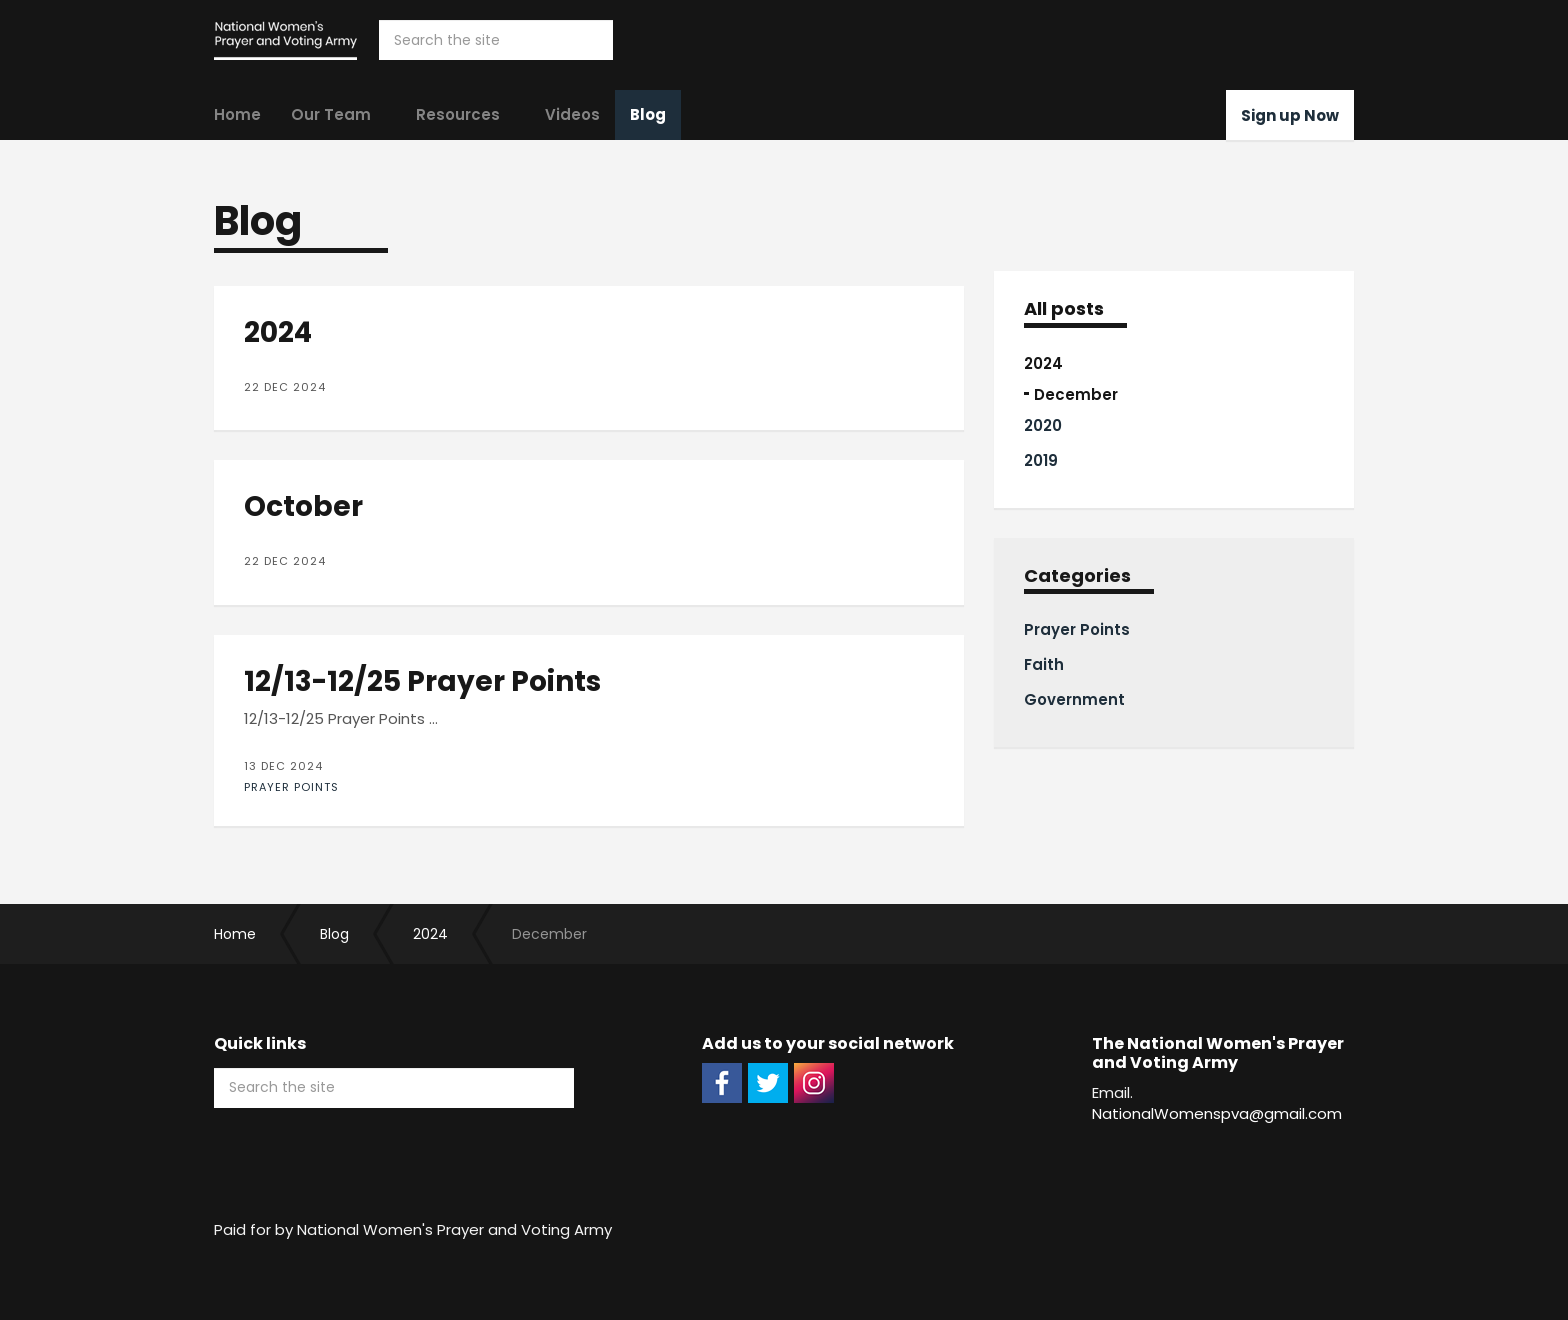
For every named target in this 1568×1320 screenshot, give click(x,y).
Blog (648, 114)
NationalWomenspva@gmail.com (1217, 1113)
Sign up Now (1290, 115)
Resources (458, 114)
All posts (1064, 309)
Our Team (331, 114)
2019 (1041, 460)
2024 (1043, 363)
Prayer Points (291, 787)
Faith (1044, 664)
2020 (1043, 425)
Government (1074, 699)
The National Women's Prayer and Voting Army (285, 40)
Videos (572, 114)
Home (237, 114)
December (1076, 394)
